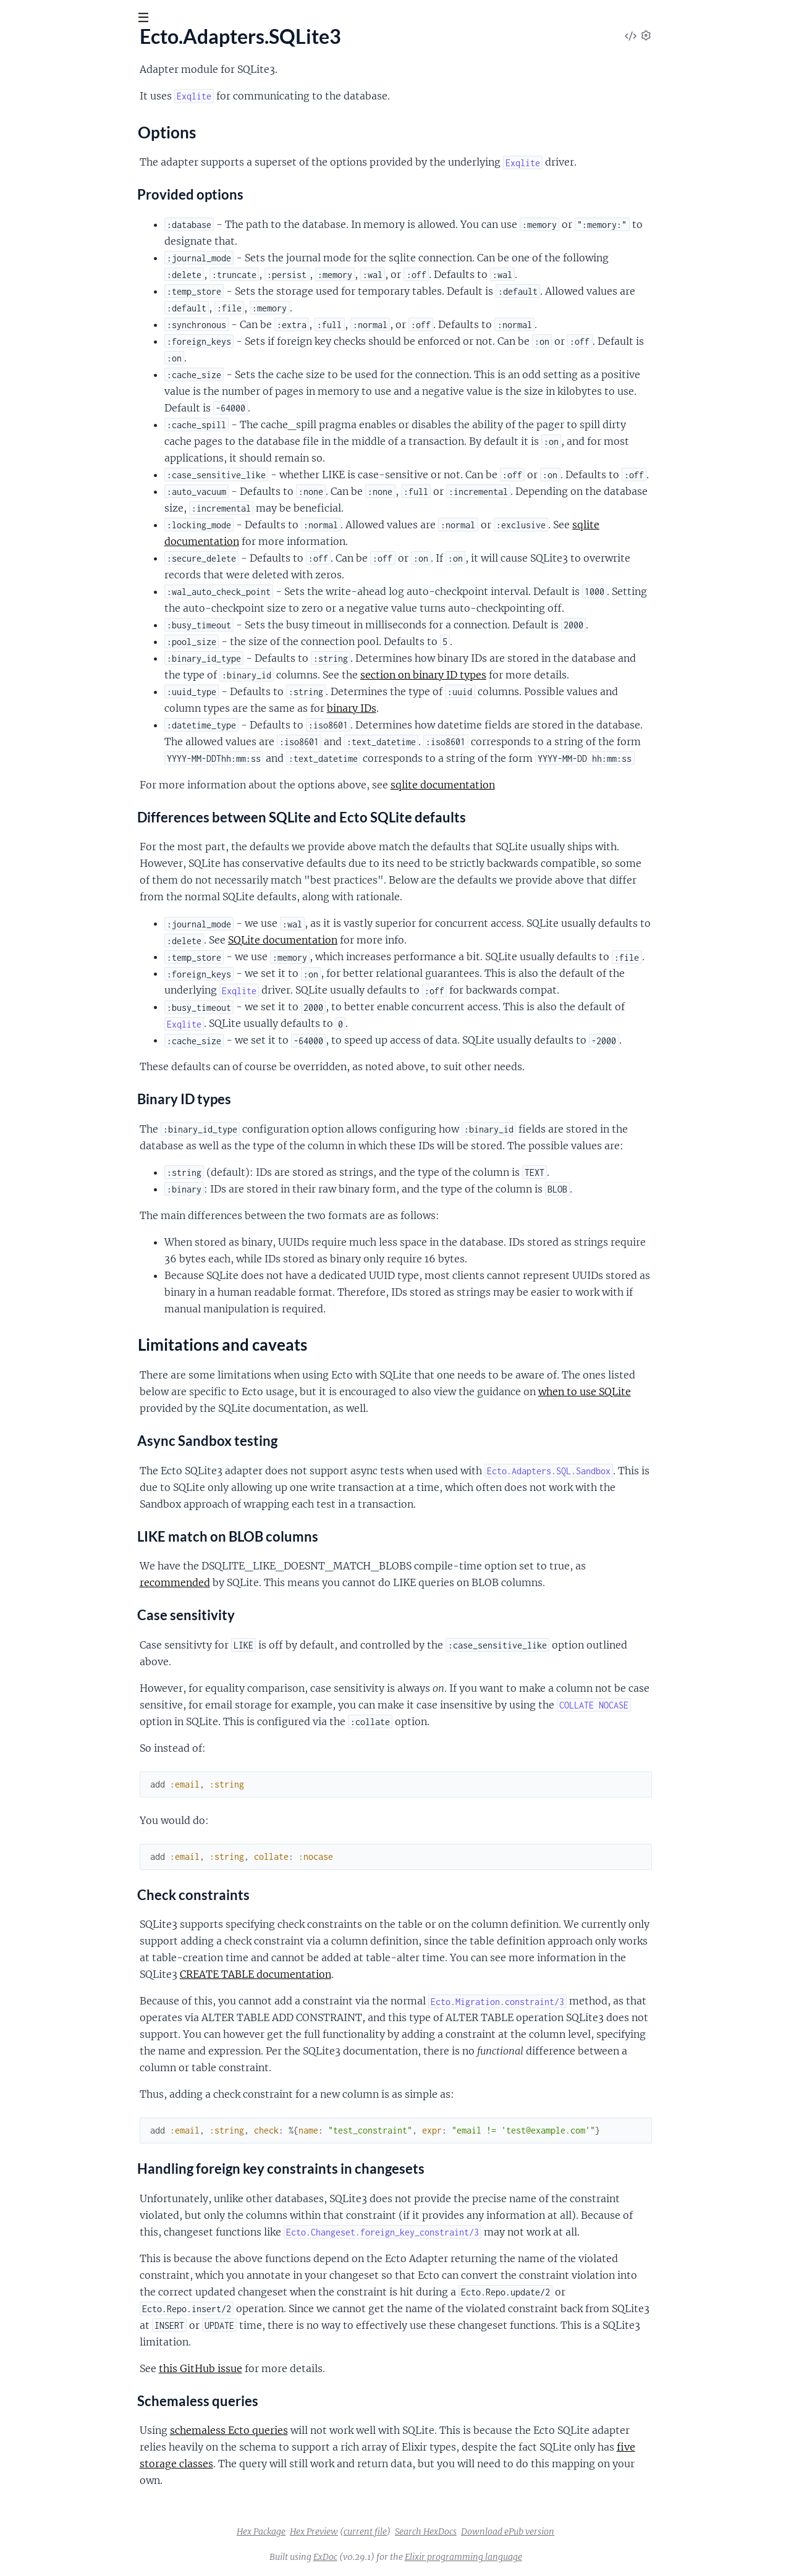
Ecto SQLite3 (50, 48)
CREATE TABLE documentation (348, 1974)
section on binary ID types (516, 675)
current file (458, 2531)
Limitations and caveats (79, 176)
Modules (74, 86)
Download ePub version (600, 2531)
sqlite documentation (535, 785)
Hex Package (353, 2531)
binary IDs (444, 708)
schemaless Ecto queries (322, 2430)
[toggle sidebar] (167, 19)
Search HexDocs (518, 2531)
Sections (38, 146)
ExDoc (418, 2556)
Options (46, 164)
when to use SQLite (677, 1391)
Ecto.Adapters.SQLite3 (57, 124)
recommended (267, 1582)
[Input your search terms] (92, 17)
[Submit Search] (18, 18)
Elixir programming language (556, 2556)
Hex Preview (407, 2531)
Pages (26, 86)
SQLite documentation (375, 940)
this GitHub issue (293, 2368)
